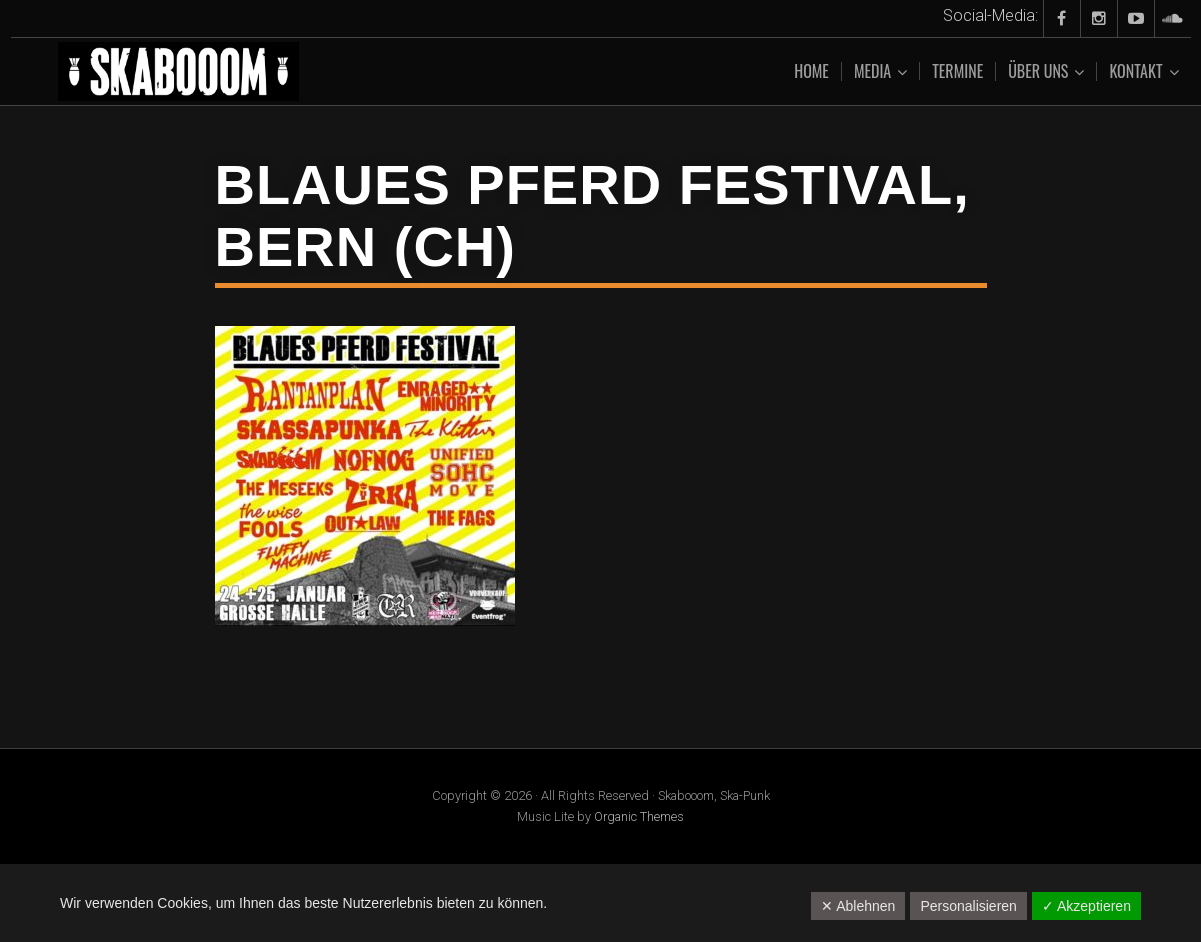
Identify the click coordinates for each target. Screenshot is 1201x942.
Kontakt (1135, 71)
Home (811, 71)
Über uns (1038, 71)
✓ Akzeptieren (1086, 906)
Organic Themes (639, 816)
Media (872, 71)
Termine (957, 71)
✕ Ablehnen (858, 906)
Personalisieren (968, 906)
